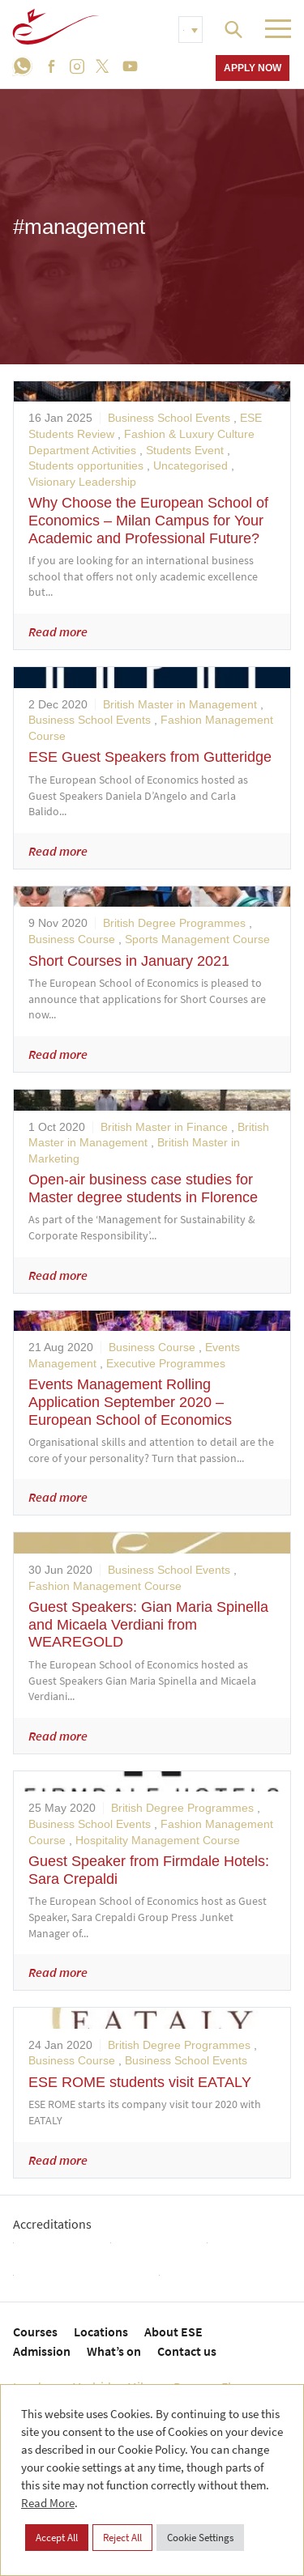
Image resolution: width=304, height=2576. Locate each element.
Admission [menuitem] (42, 2351)
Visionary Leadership (82, 481)
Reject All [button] (122, 2537)
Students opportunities (85, 465)
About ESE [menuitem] (173, 2331)
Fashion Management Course (105, 1585)
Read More (48, 2502)
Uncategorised (190, 465)
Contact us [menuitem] (186, 2351)
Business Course (71, 939)
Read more (58, 631)
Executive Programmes (165, 1363)
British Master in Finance (164, 1126)
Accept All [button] (57, 2537)
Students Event (185, 450)
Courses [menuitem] (35, 2331)
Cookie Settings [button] (200, 2537)
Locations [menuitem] (101, 2331)
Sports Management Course (197, 939)
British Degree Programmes (174, 922)
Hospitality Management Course (157, 1840)
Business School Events (169, 417)
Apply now (252, 68)
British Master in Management (180, 704)
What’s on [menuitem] (114, 2351)
